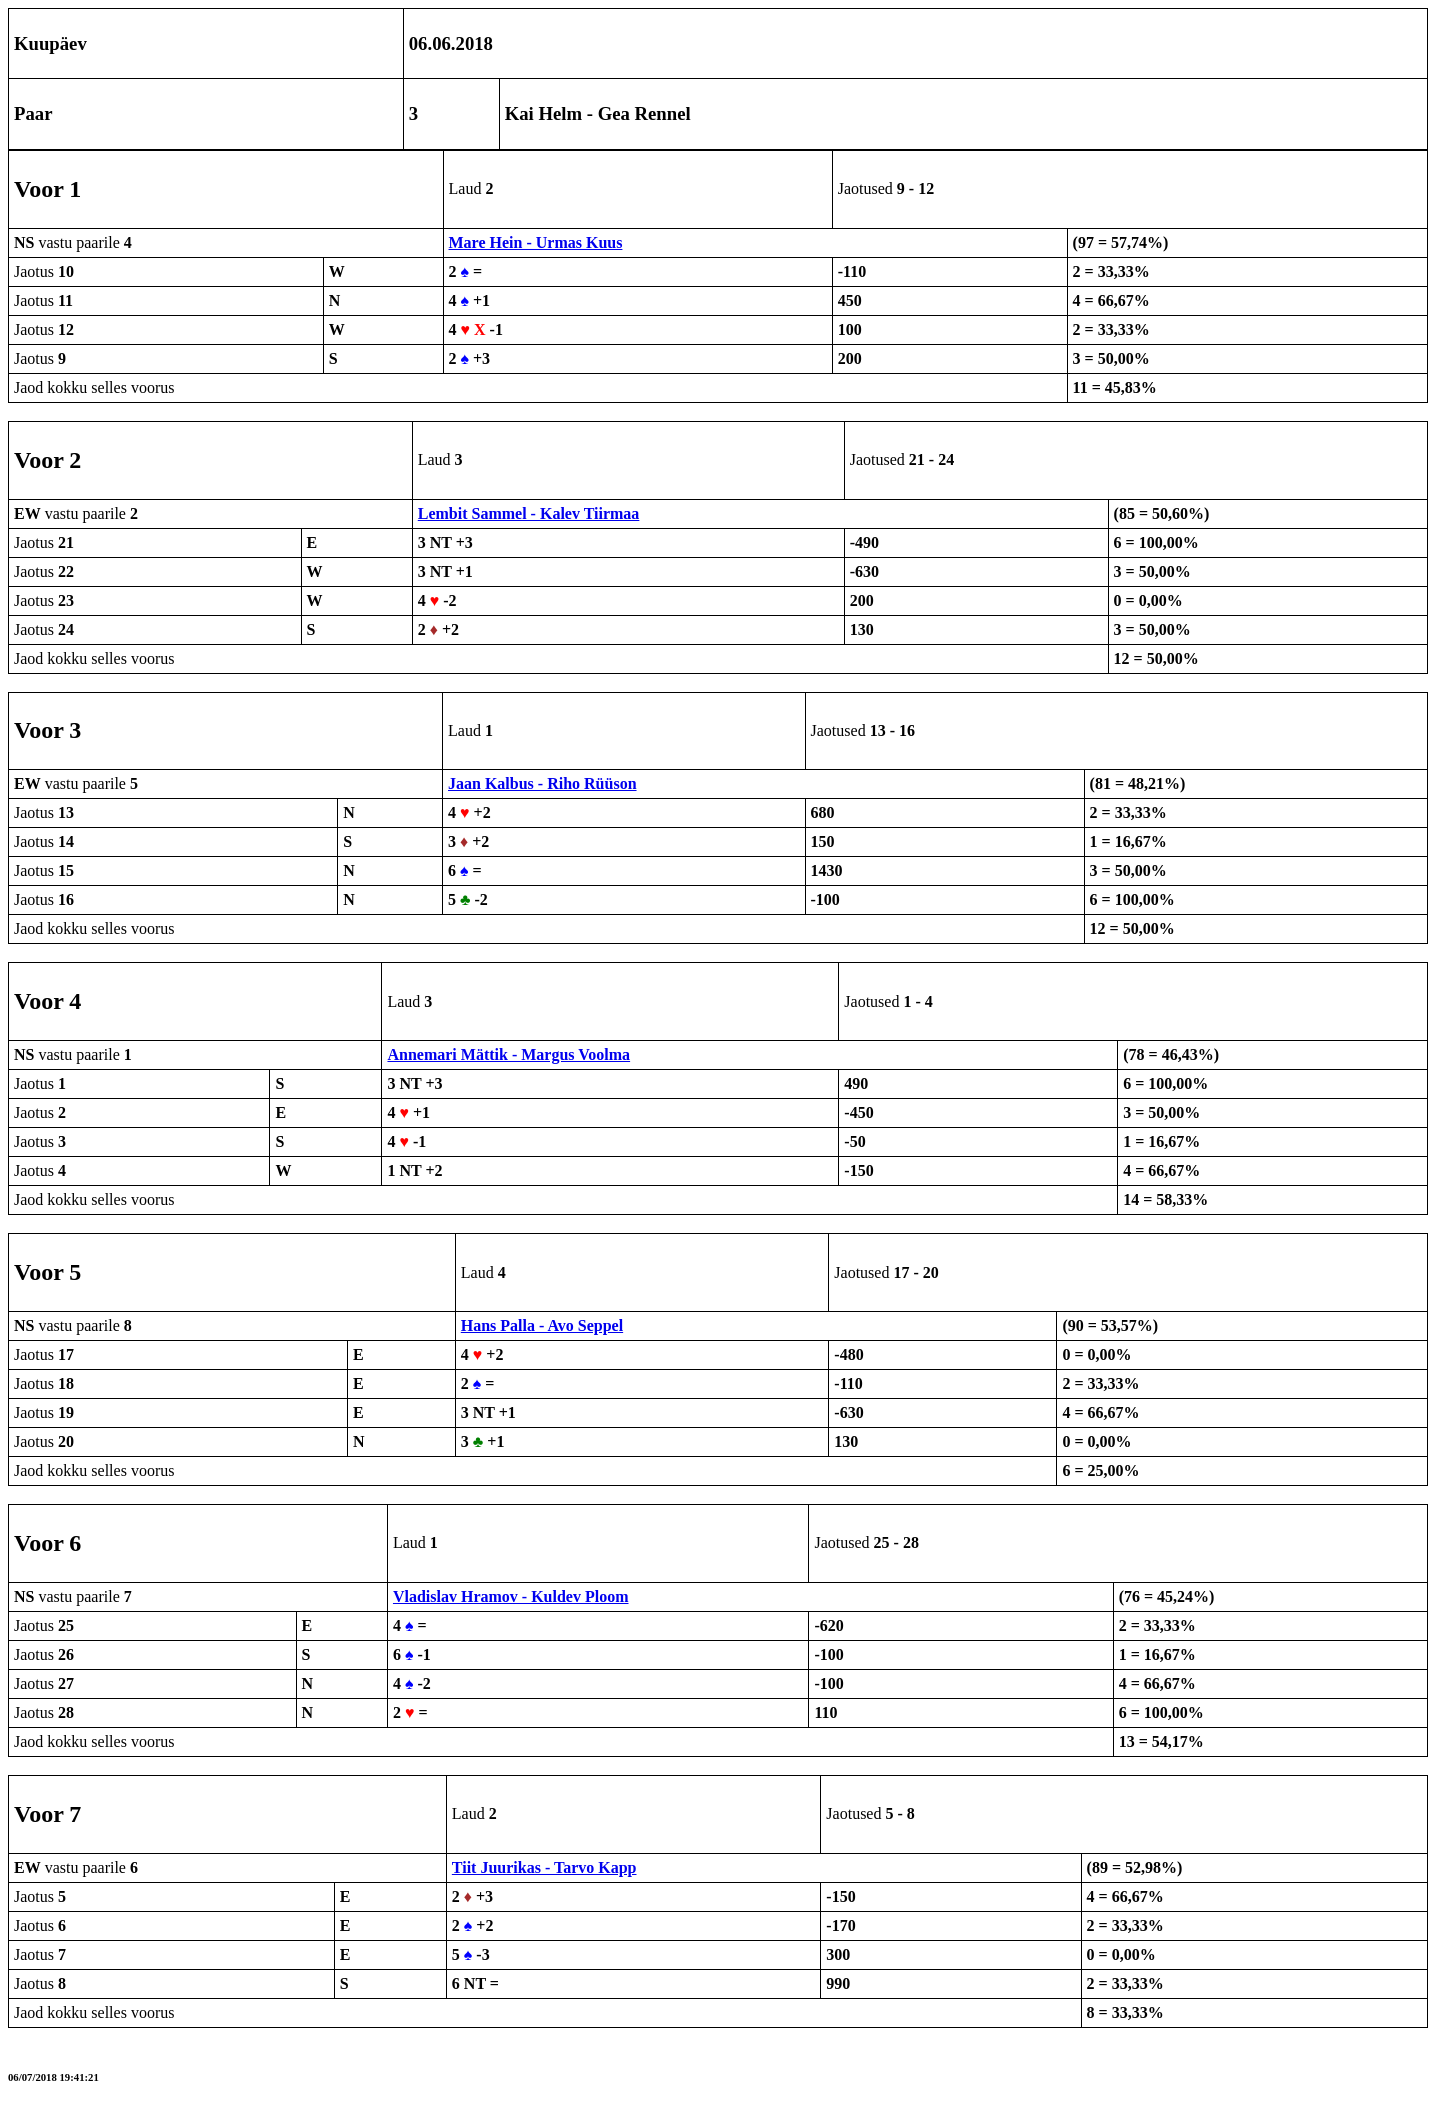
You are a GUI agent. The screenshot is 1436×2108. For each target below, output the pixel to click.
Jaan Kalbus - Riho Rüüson (542, 783)
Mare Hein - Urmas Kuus (536, 242)
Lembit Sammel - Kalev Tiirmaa (529, 513)
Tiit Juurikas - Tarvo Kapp (544, 1867)
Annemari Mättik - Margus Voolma (508, 1054)
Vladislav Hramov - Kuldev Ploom (511, 1596)
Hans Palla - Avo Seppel (542, 1325)
